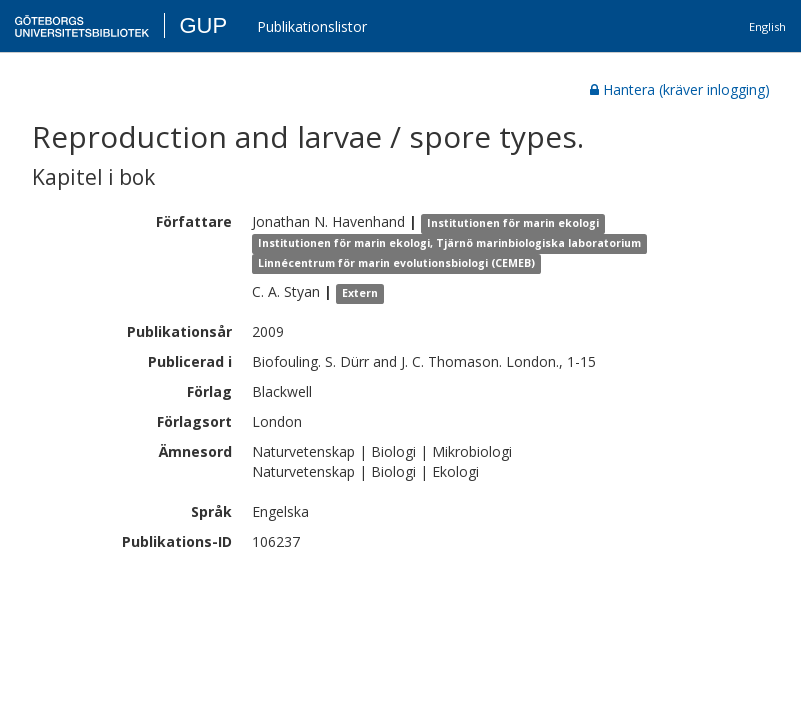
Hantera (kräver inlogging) (680, 89)
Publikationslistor (312, 26)
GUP (203, 25)
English (767, 26)
